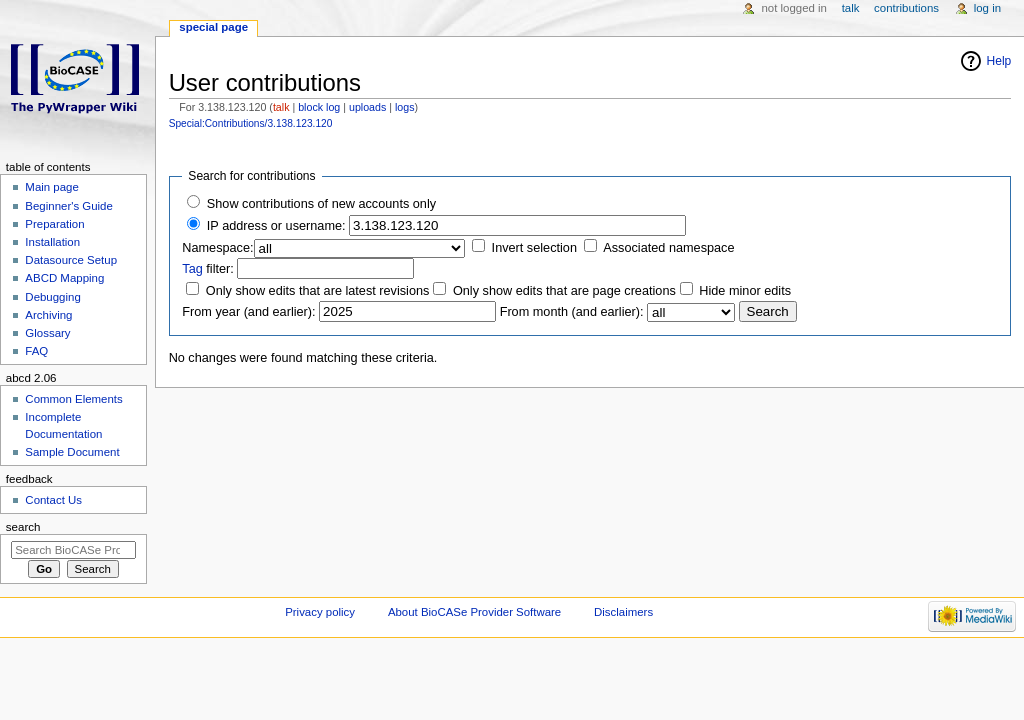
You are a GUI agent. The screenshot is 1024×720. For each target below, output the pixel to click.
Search (23, 527)
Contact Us (53, 500)
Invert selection (534, 248)
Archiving (48, 315)
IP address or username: (276, 226)
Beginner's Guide (69, 206)
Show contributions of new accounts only (321, 204)
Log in (987, 8)
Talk (851, 8)
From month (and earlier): (572, 312)
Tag (192, 269)
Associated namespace (668, 248)
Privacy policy (320, 612)
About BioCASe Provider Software (474, 612)
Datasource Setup (71, 260)
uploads (367, 107)
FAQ (36, 351)
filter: (208, 269)
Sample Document (72, 452)
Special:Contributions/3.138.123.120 (251, 123)
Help (999, 61)
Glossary (47, 333)
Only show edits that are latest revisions (318, 291)
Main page (52, 187)
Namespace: (217, 248)
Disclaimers (623, 612)
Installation (52, 242)
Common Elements (73, 399)
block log (319, 107)
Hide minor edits (745, 291)
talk (281, 107)
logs (405, 107)
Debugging (52, 297)
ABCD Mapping (64, 278)
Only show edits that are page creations (564, 291)
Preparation (54, 224)
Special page (213, 27)
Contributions (906, 8)
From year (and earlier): (248, 312)
